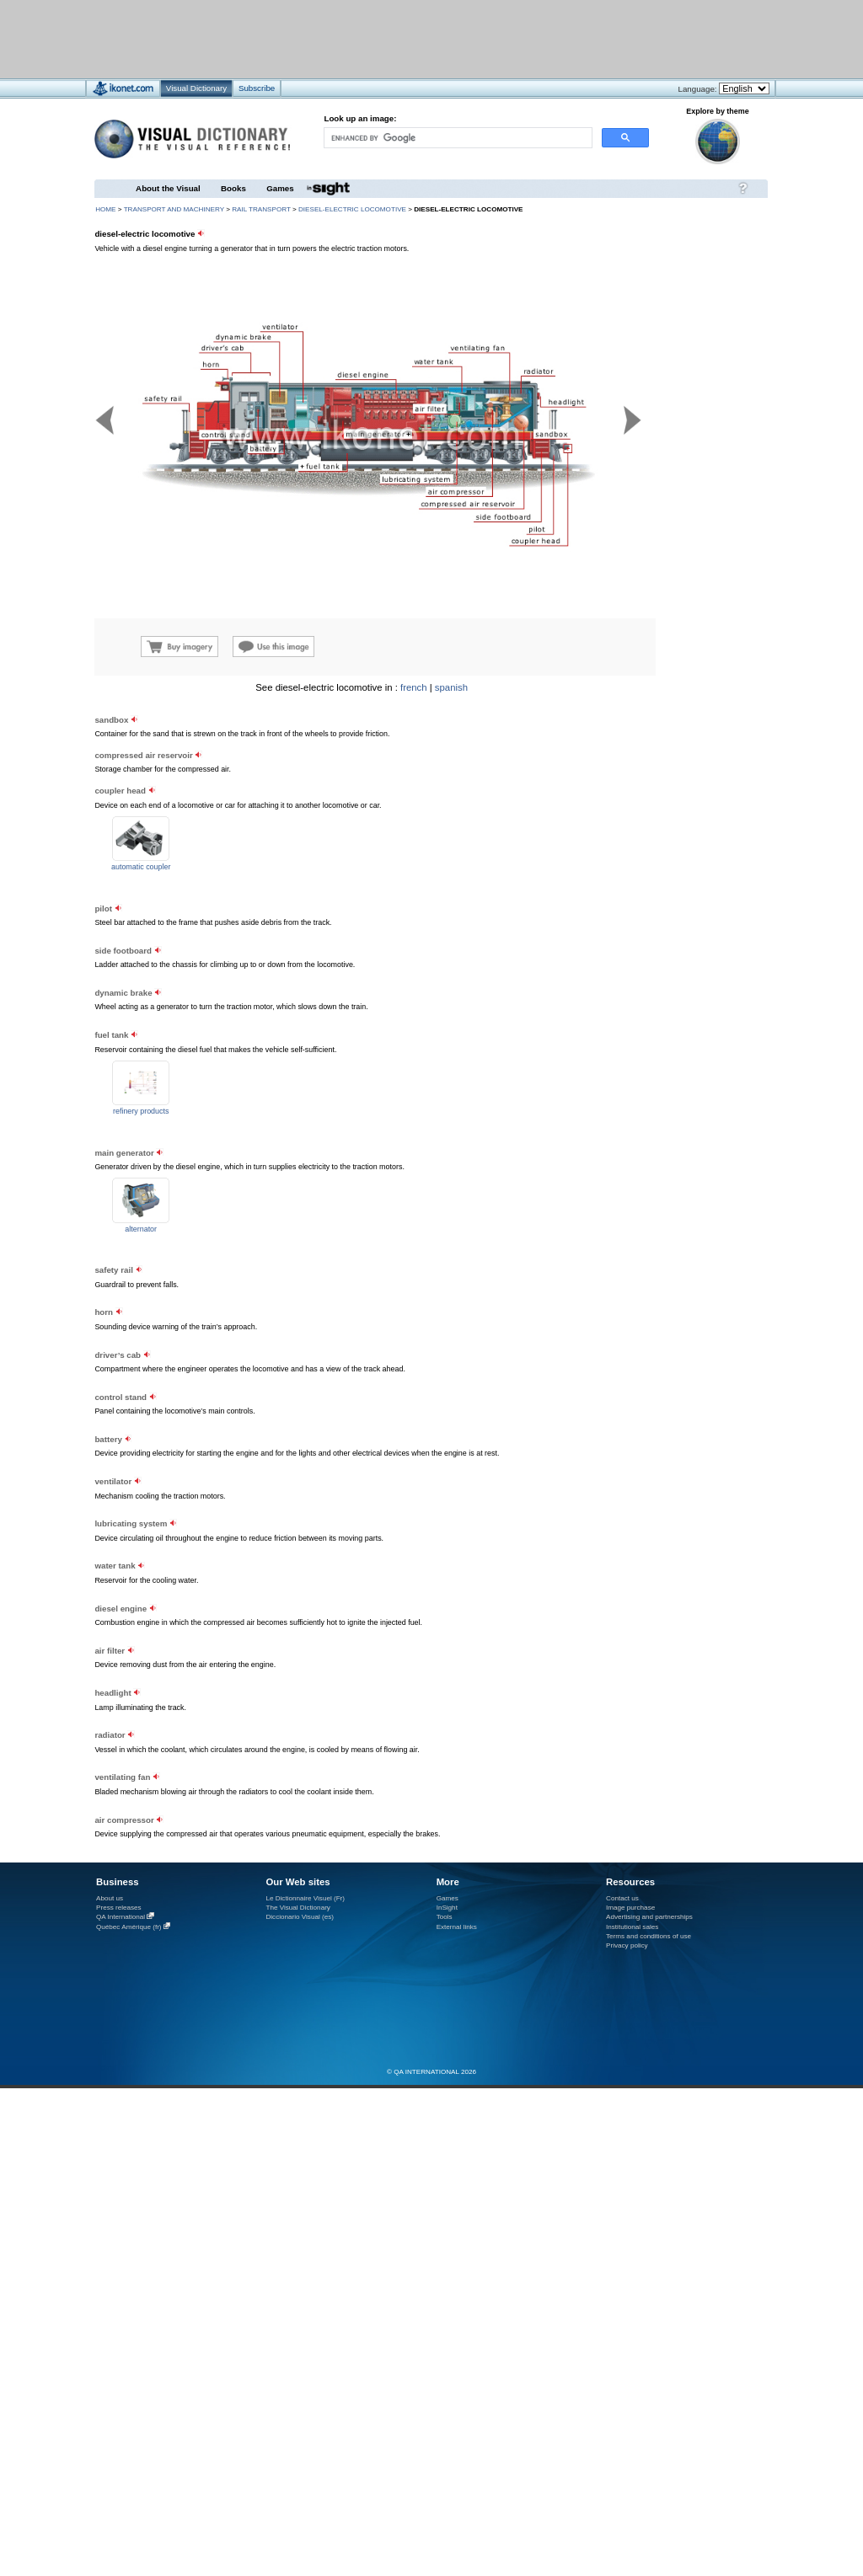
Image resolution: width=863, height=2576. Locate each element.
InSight (447, 1907)
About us (109, 1898)
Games (279, 188)
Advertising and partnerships (649, 1917)
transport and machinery (174, 209)
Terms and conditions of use (648, 1936)
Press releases (119, 1907)
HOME (105, 209)
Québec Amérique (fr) (129, 1927)
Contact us (622, 1898)
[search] (456, 137)
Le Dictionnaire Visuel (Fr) (305, 1898)
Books (233, 188)
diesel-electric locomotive (352, 209)
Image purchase (630, 1907)
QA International (120, 1917)
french (413, 687)
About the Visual (168, 188)
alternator (141, 1229)
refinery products (141, 1111)
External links (457, 1927)
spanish (451, 687)
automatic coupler (140, 867)
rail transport (261, 209)
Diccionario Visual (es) (299, 1917)
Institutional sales (632, 1927)
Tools (445, 1917)
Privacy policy (627, 1945)
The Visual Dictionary (297, 1907)
